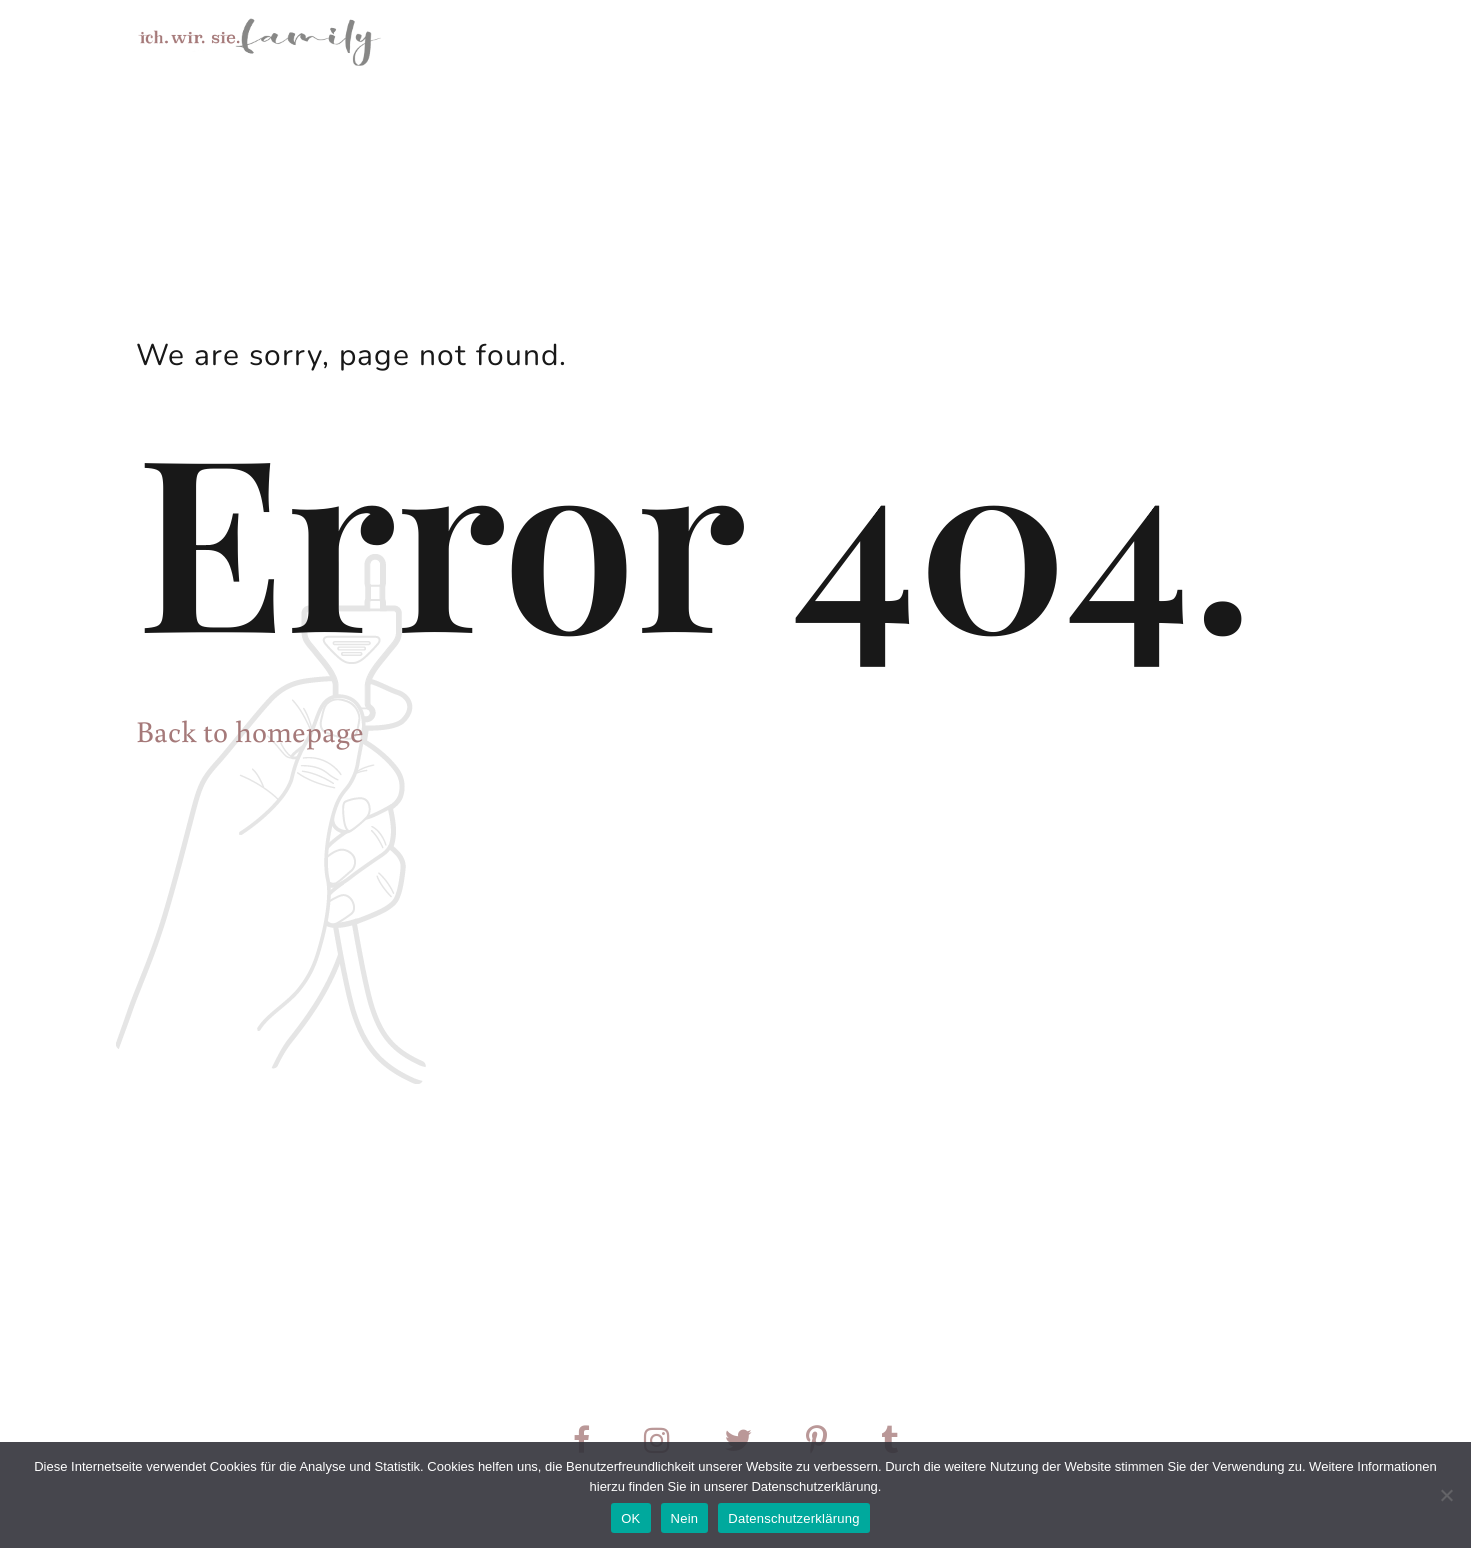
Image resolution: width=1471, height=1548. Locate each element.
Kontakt (1132, 40)
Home (771, 40)
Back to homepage (250, 730)
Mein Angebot (889, 40)
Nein (685, 1518)
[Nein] (1446, 1495)
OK (630, 1518)
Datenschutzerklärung (793, 1518)
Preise (1228, 40)
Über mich (1021, 40)
